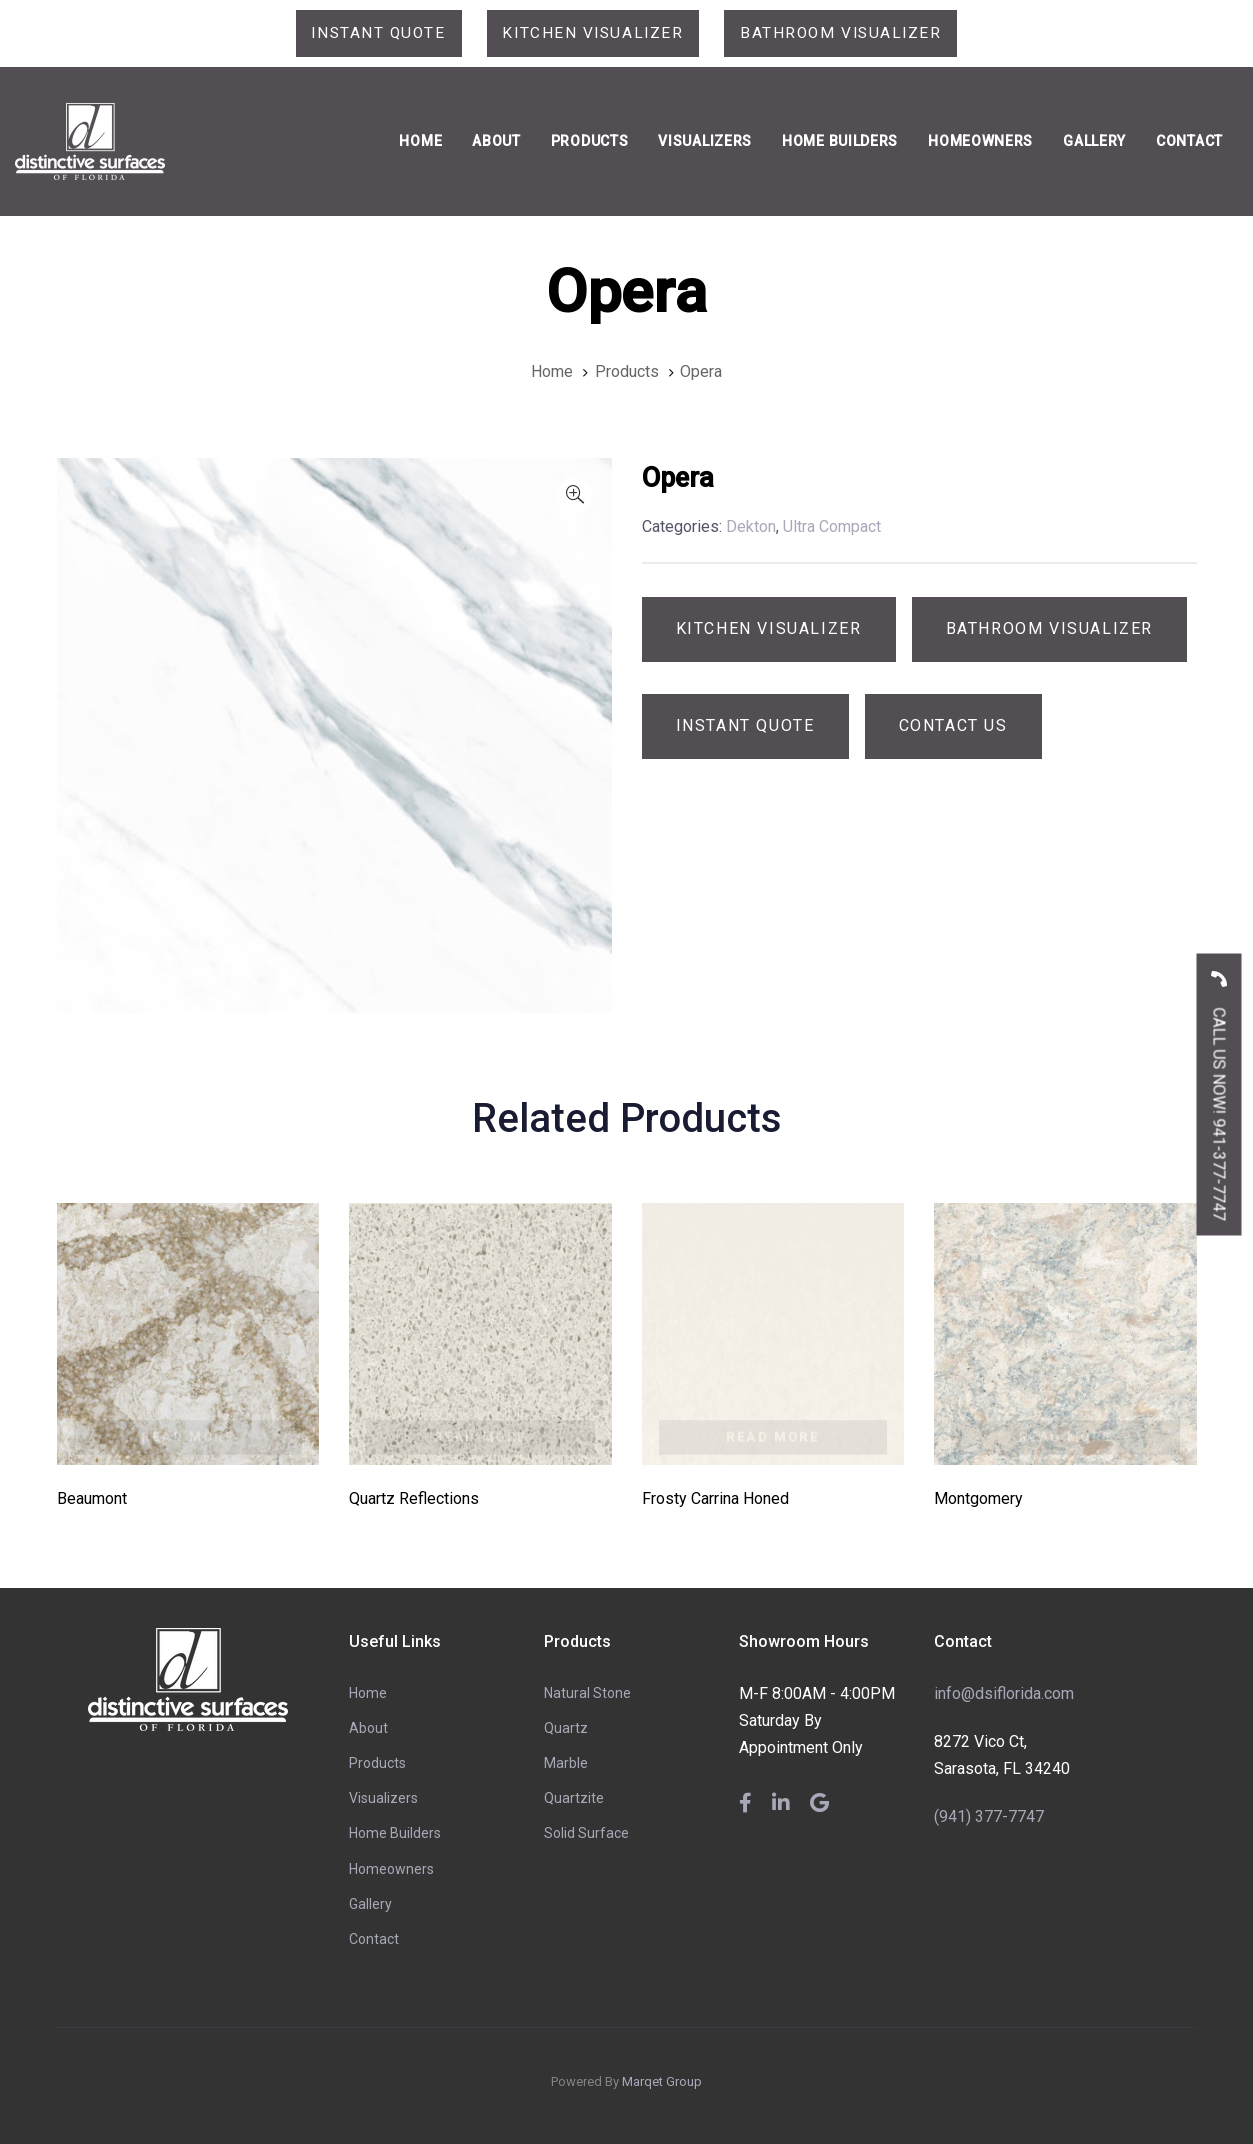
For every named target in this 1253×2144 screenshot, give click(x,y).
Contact (374, 1940)
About (368, 1728)
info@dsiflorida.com (1004, 1693)
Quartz (566, 1728)
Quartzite (574, 1799)
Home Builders (395, 1834)
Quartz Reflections (414, 1499)
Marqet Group (662, 2082)
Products (377, 1764)
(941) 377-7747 (989, 1816)
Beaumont (92, 1499)
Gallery (370, 1904)
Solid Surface (586, 1834)
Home (368, 1693)
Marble (566, 1764)
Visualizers (383, 1799)
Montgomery (978, 1499)
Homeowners (391, 1869)
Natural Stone (587, 1693)
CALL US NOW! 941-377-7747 (1219, 1088)
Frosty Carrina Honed (715, 1499)
